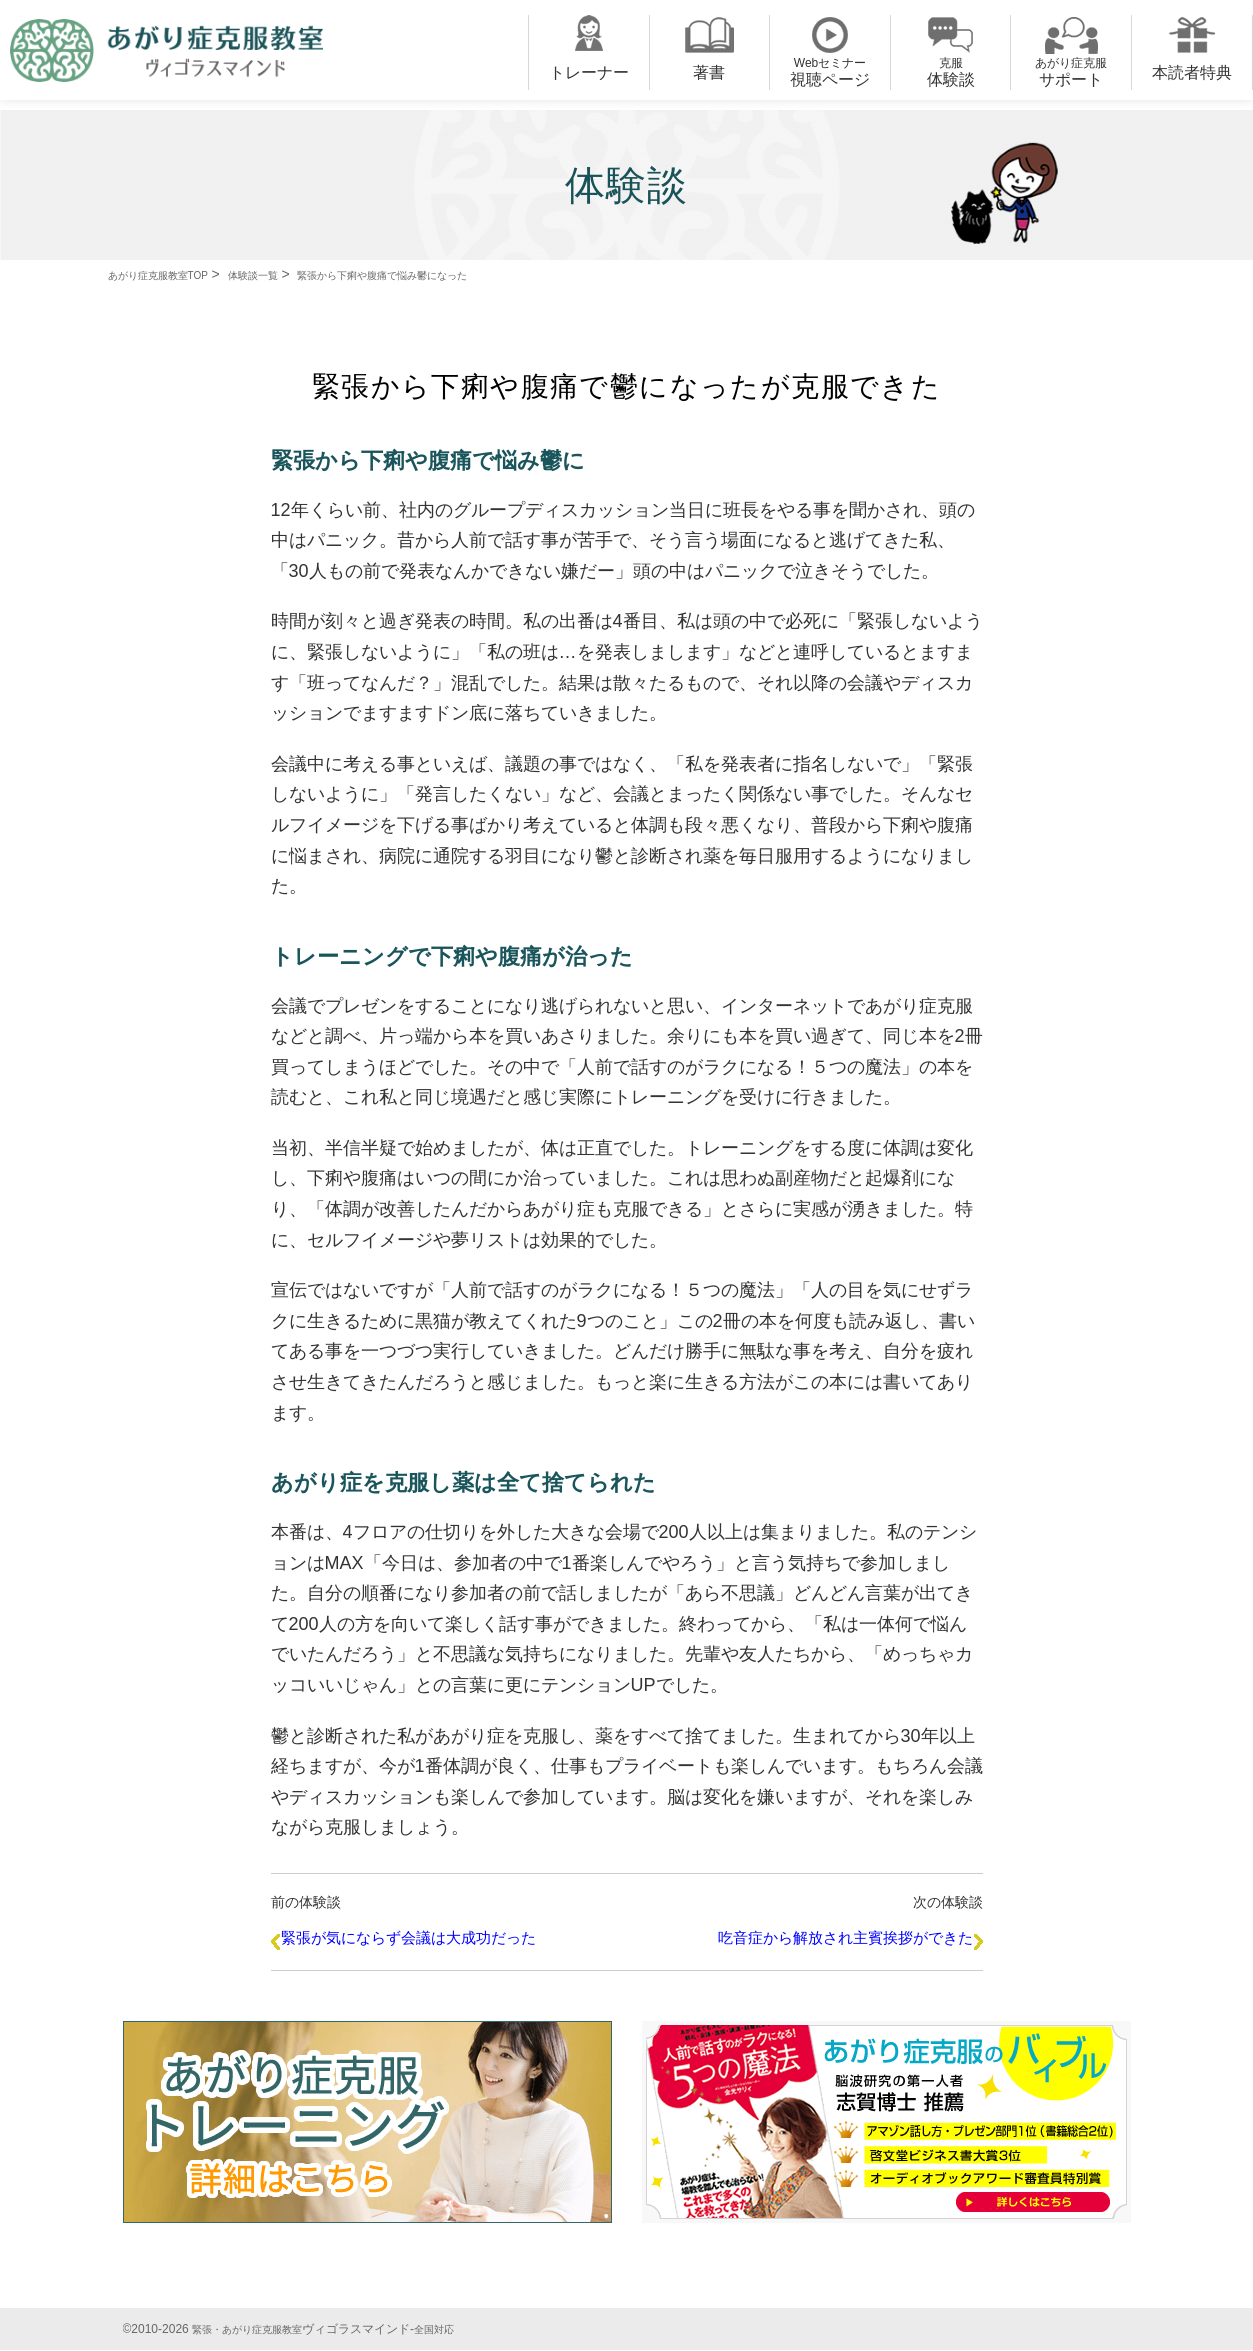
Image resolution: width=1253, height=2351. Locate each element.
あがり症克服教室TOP (178, 274)
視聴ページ (830, 72)
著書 (709, 72)
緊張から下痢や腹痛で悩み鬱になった (477, 274)
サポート (1071, 72)
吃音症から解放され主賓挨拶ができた (843, 1945)
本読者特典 (1192, 72)
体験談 (951, 72)
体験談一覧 (303, 274)
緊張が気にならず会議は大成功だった (411, 1945)
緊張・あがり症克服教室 (258, 2330)
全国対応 (460, 2330)
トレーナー (589, 72)
